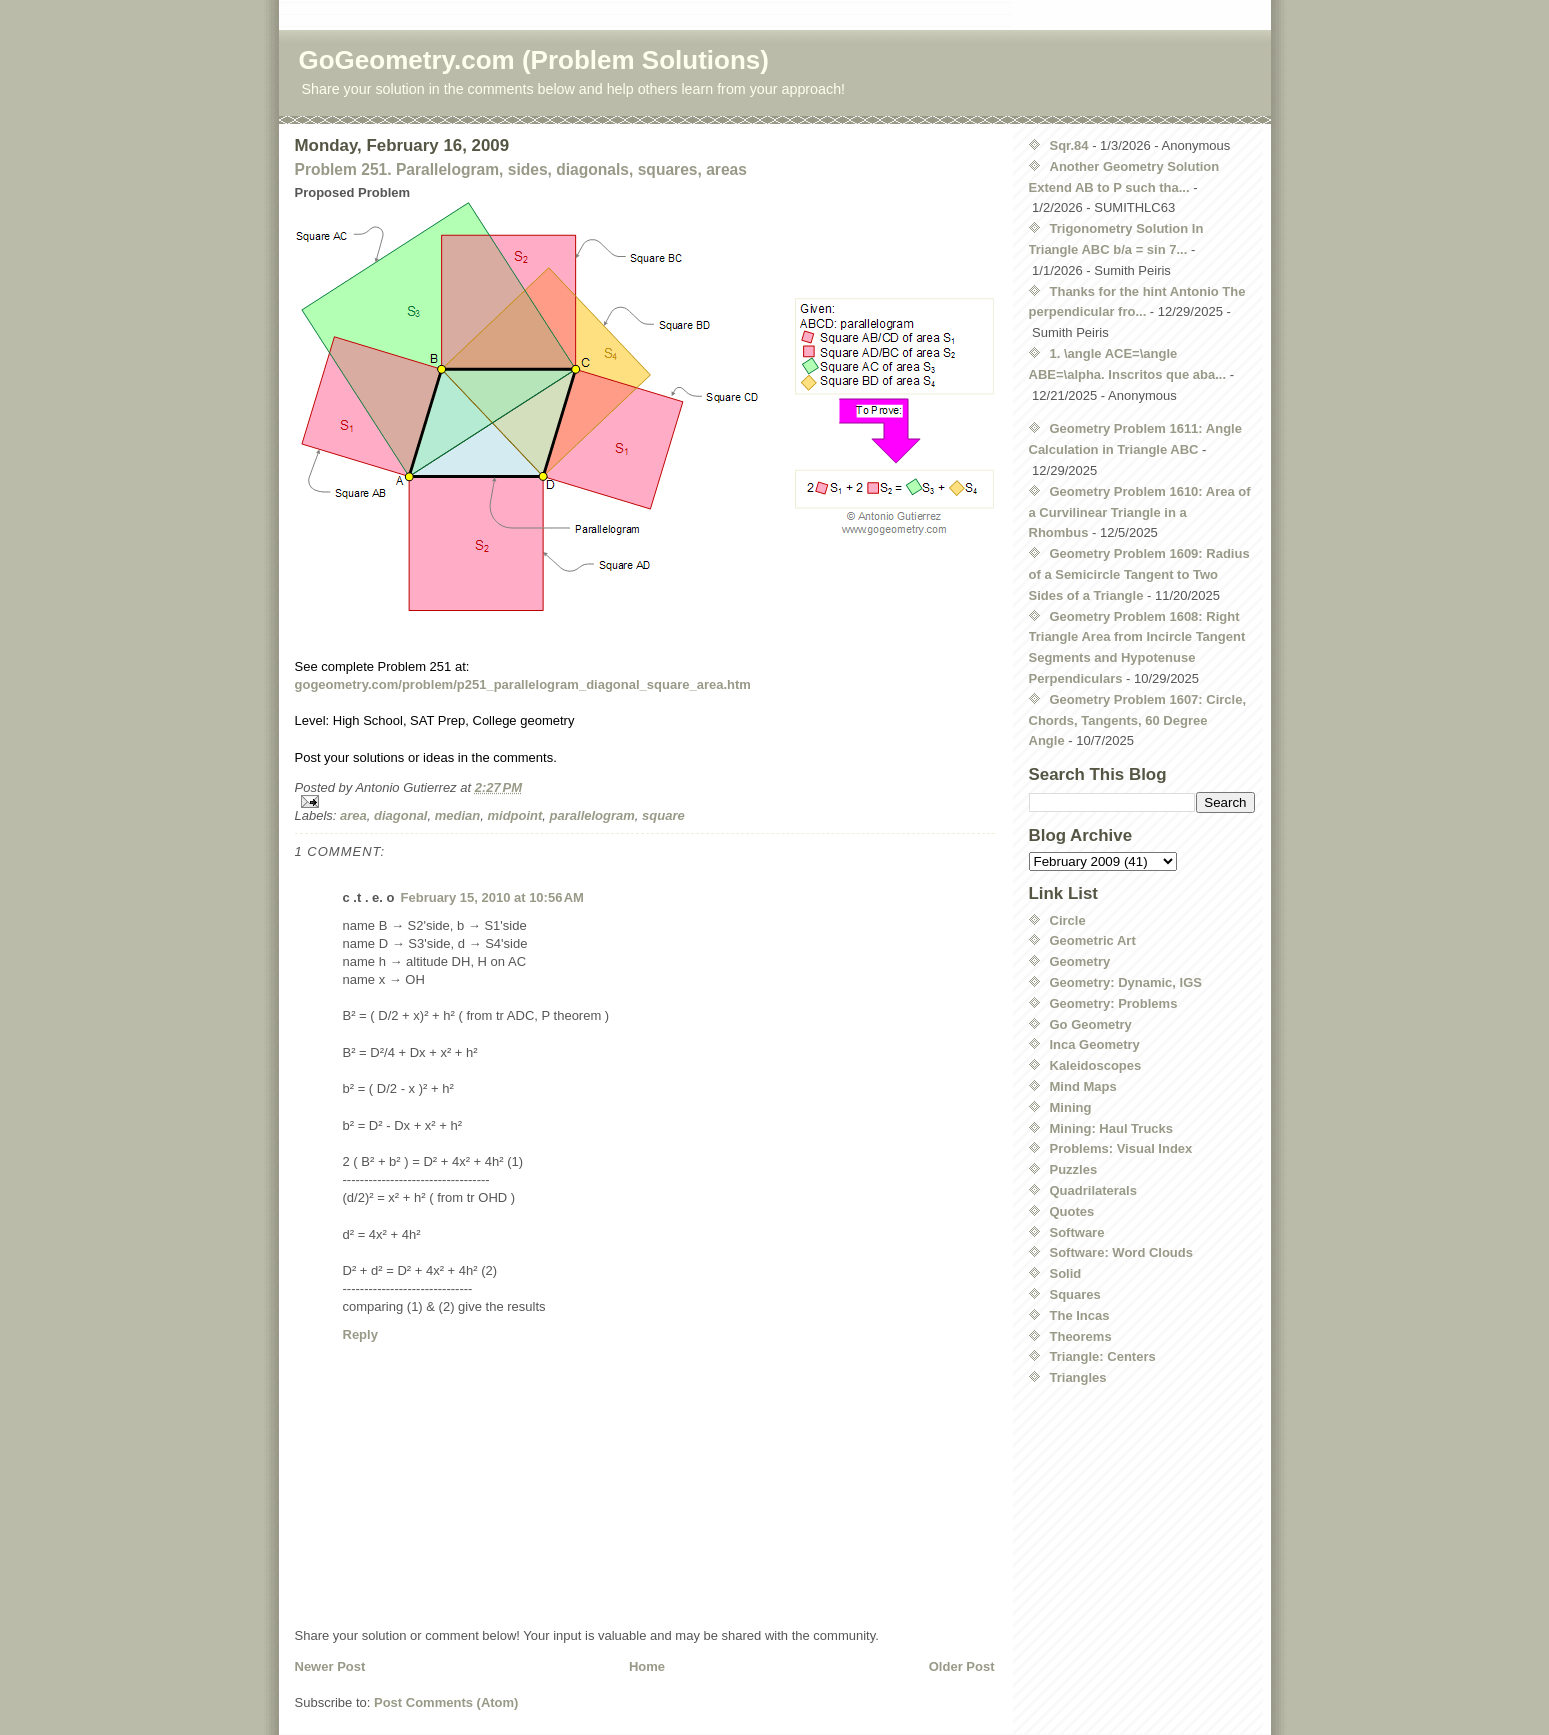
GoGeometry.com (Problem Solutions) (534, 60)
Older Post (962, 1666)
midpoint (514, 815)
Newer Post (330, 1666)
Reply (360, 1334)
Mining (1071, 1107)
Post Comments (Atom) (446, 1702)
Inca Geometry (1095, 1044)
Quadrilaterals (1093, 1190)
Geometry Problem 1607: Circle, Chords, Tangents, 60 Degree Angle (1138, 720)
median (458, 815)
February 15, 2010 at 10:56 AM (492, 897)
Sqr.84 (1069, 145)
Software (1077, 1232)
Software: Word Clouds (1121, 1252)
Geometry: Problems (1114, 1003)
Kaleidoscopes (1096, 1065)
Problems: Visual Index (1121, 1148)
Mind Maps (1083, 1086)
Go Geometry (1091, 1024)
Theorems (1081, 1336)
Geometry (1080, 961)
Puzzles (1074, 1169)
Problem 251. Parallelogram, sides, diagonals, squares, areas (521, 169)
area (353, 815)
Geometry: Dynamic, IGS (1126, 982)
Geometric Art (1093, 940)
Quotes (1072, 1211)
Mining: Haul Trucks (1112, 1128)
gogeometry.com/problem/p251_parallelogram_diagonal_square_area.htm (523, 684)
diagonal (400, 815)
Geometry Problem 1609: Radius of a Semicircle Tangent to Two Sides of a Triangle (1139, 574)
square (663, 815)
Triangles (1078, 1377)
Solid (1066, 1273)
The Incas (1080, 1315)
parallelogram (592, 815)
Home (647, 1666)
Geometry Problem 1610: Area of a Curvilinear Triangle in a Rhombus (1140, 512)
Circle (1068, 920)
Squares (1075, 1294)
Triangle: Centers (1103, 1356)
